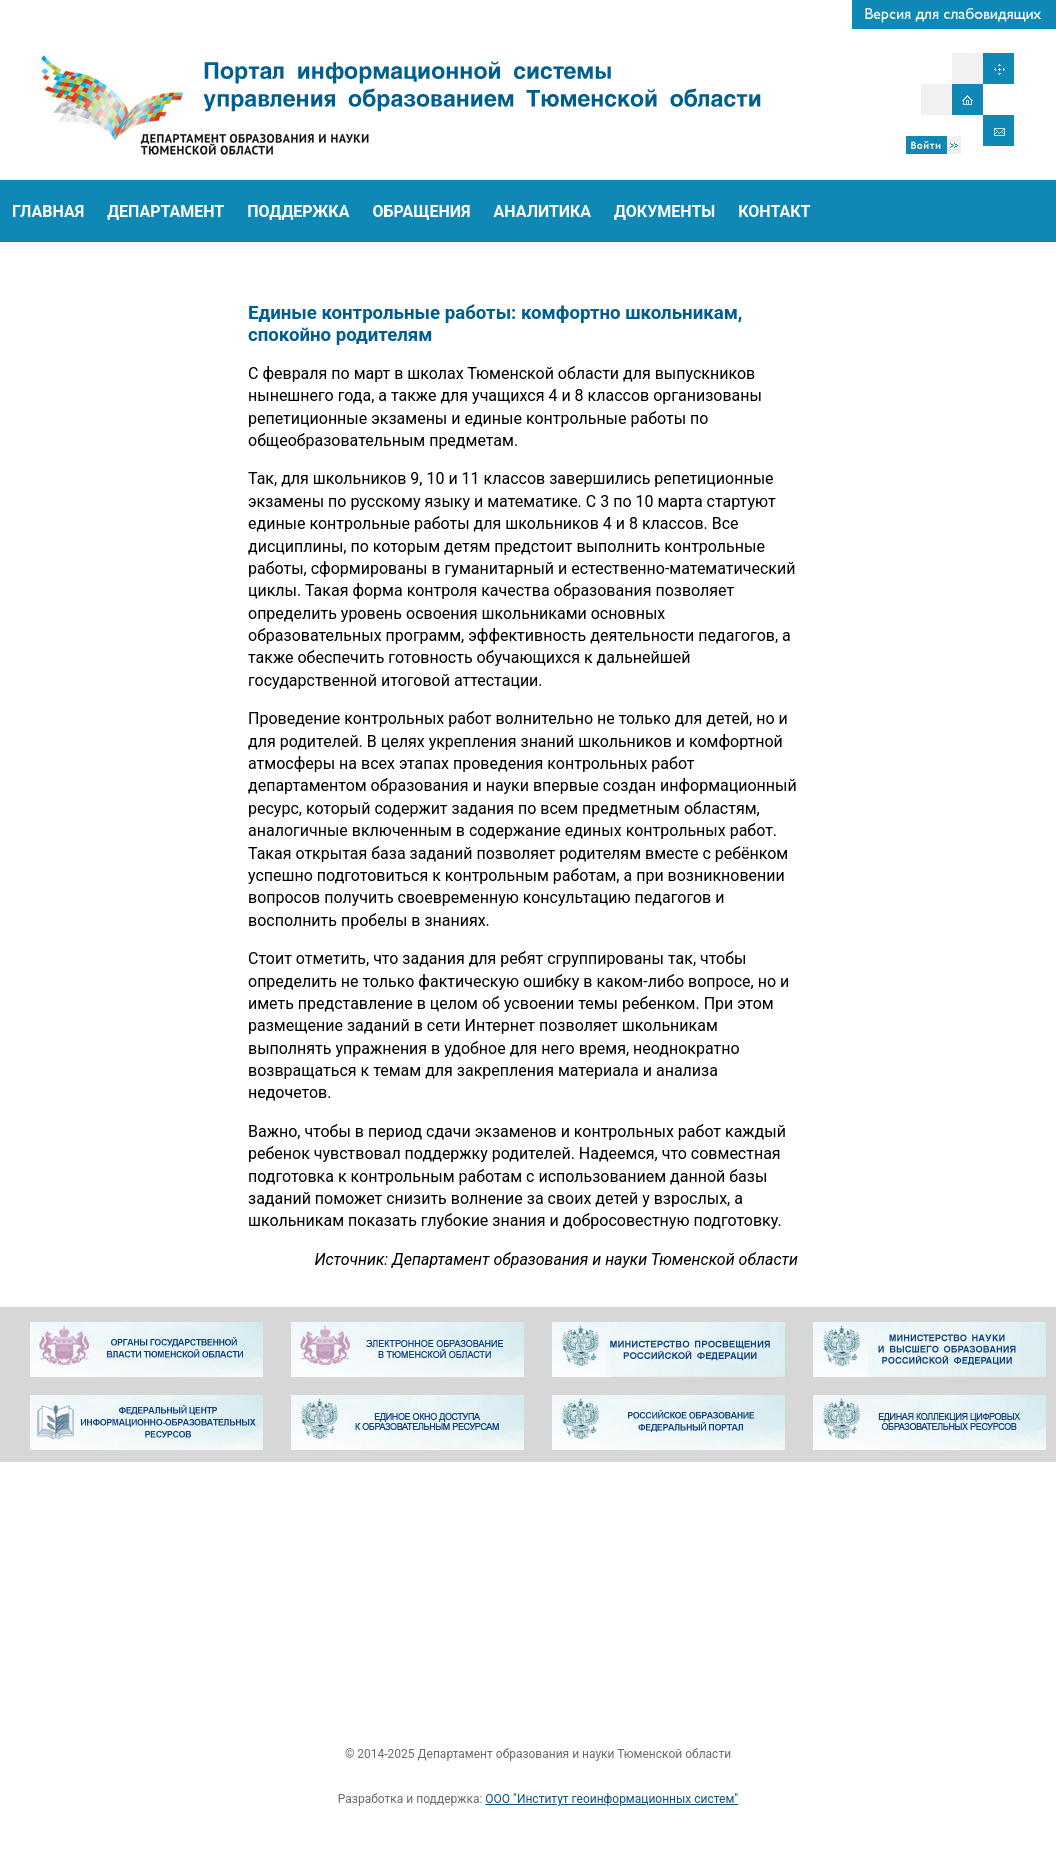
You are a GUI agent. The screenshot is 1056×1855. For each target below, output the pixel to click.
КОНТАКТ (774, 211)
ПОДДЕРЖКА (298, 211)
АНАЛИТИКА (543, 211)
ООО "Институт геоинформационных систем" (611, 1799)
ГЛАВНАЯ (48, 211)
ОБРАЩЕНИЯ (421, 211)
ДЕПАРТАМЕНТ (165, 211)
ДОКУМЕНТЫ (664, 211)
